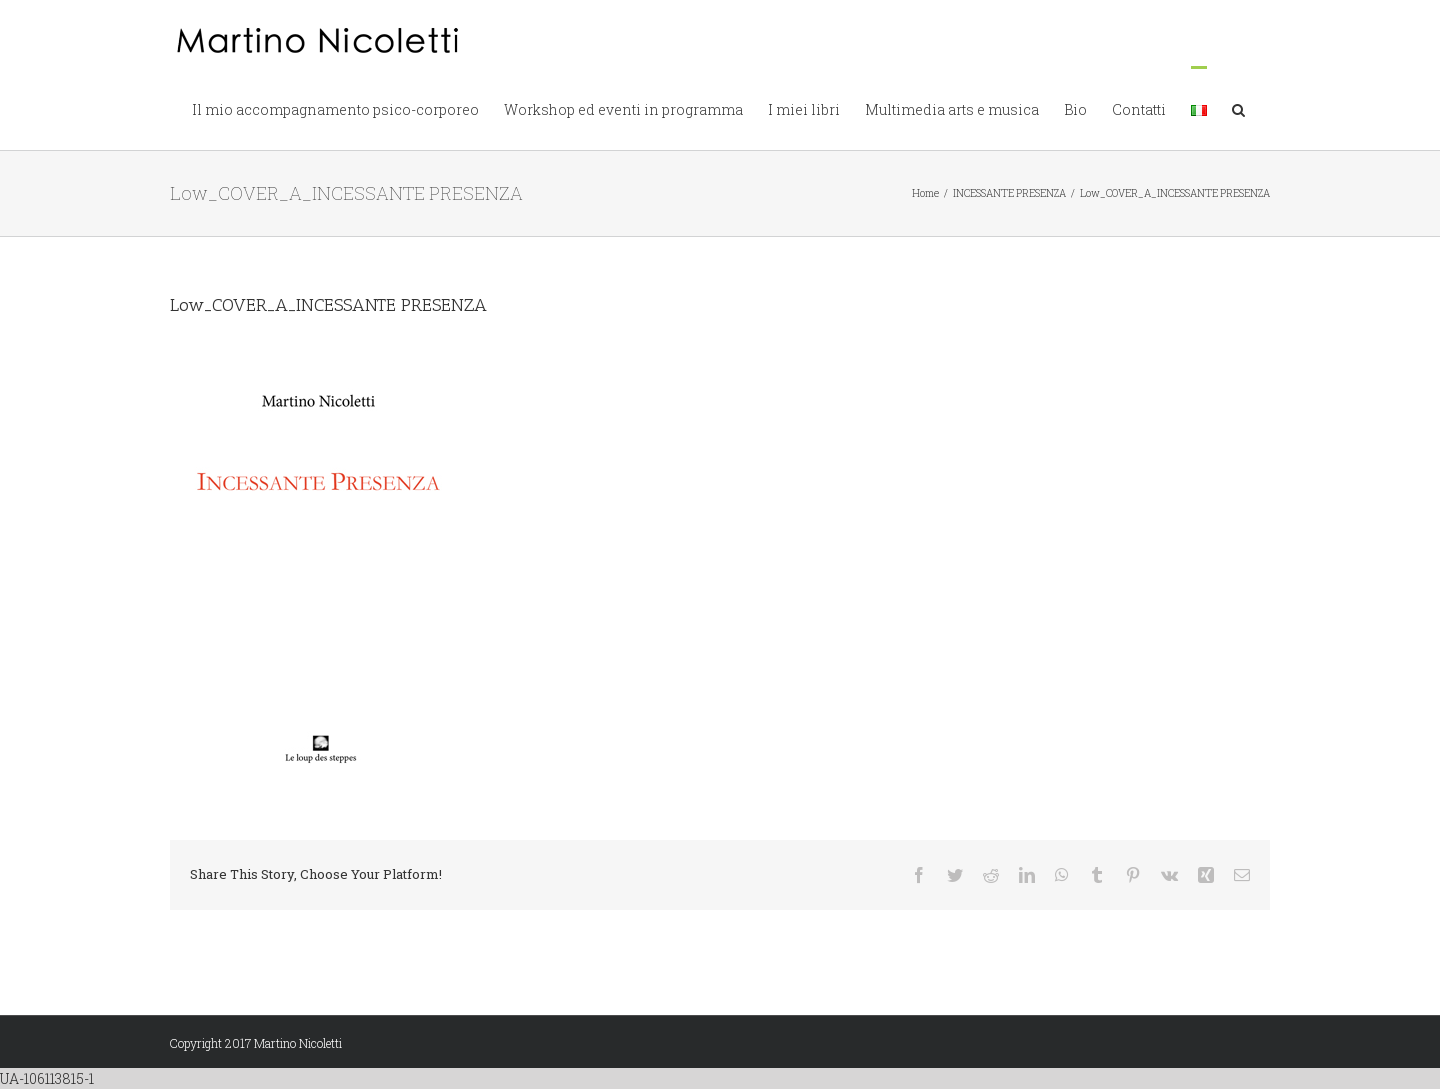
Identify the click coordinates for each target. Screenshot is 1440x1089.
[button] (1238, 108)
